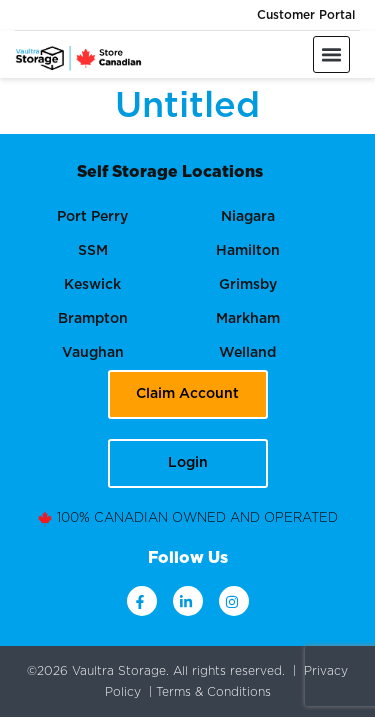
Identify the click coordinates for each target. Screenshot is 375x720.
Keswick (92, 285)
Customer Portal (306, 15)
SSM (93, 251)
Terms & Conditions (213, 691)
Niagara (248, 217)
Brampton (93, 319)
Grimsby (248, 285)
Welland (247, 353)
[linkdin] (188, 601)
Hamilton (248, 251)
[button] (331, 54)
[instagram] (234, 601)
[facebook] (142, 601)
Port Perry (92, 217)
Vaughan (93, 353)
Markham (248, 319)
